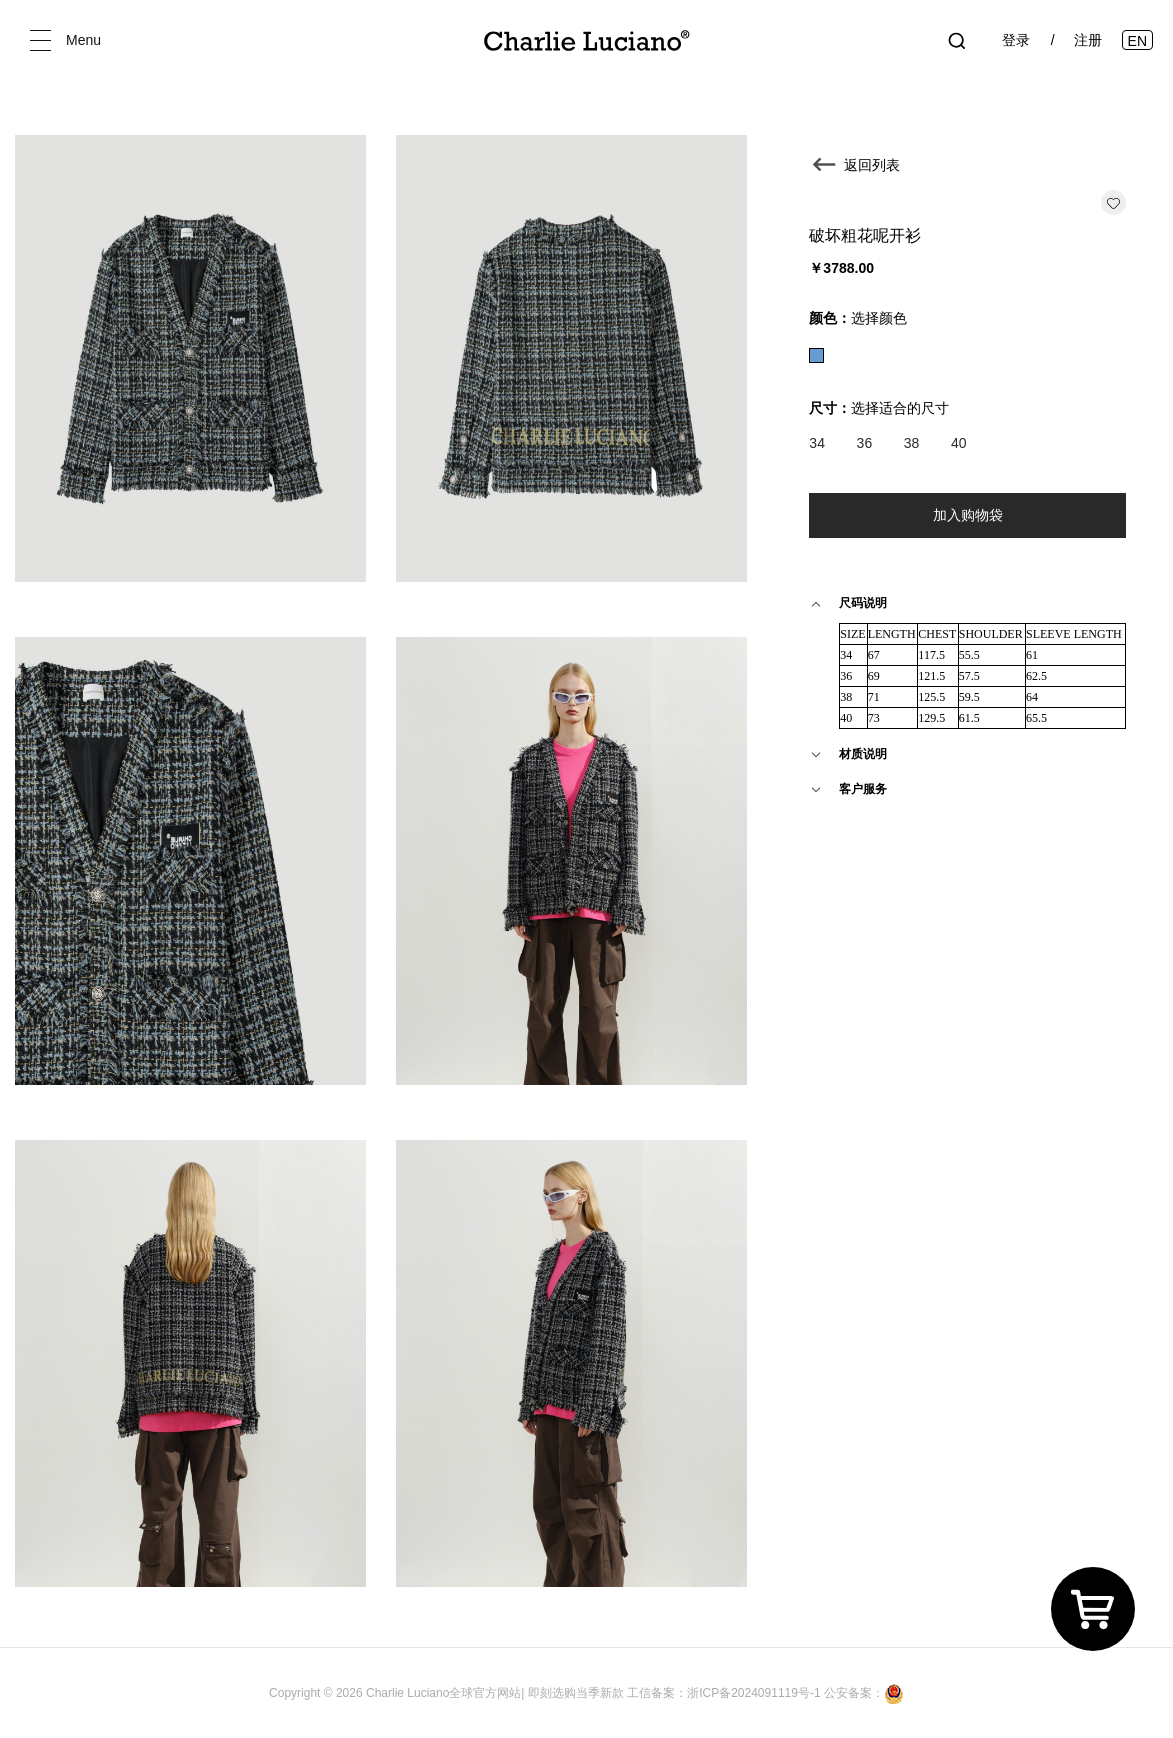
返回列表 (872, 165)
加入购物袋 (968, 515)
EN (1137, 41)
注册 (1088, 40)
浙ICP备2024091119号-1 (755, 1693)
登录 (1016, 40)
